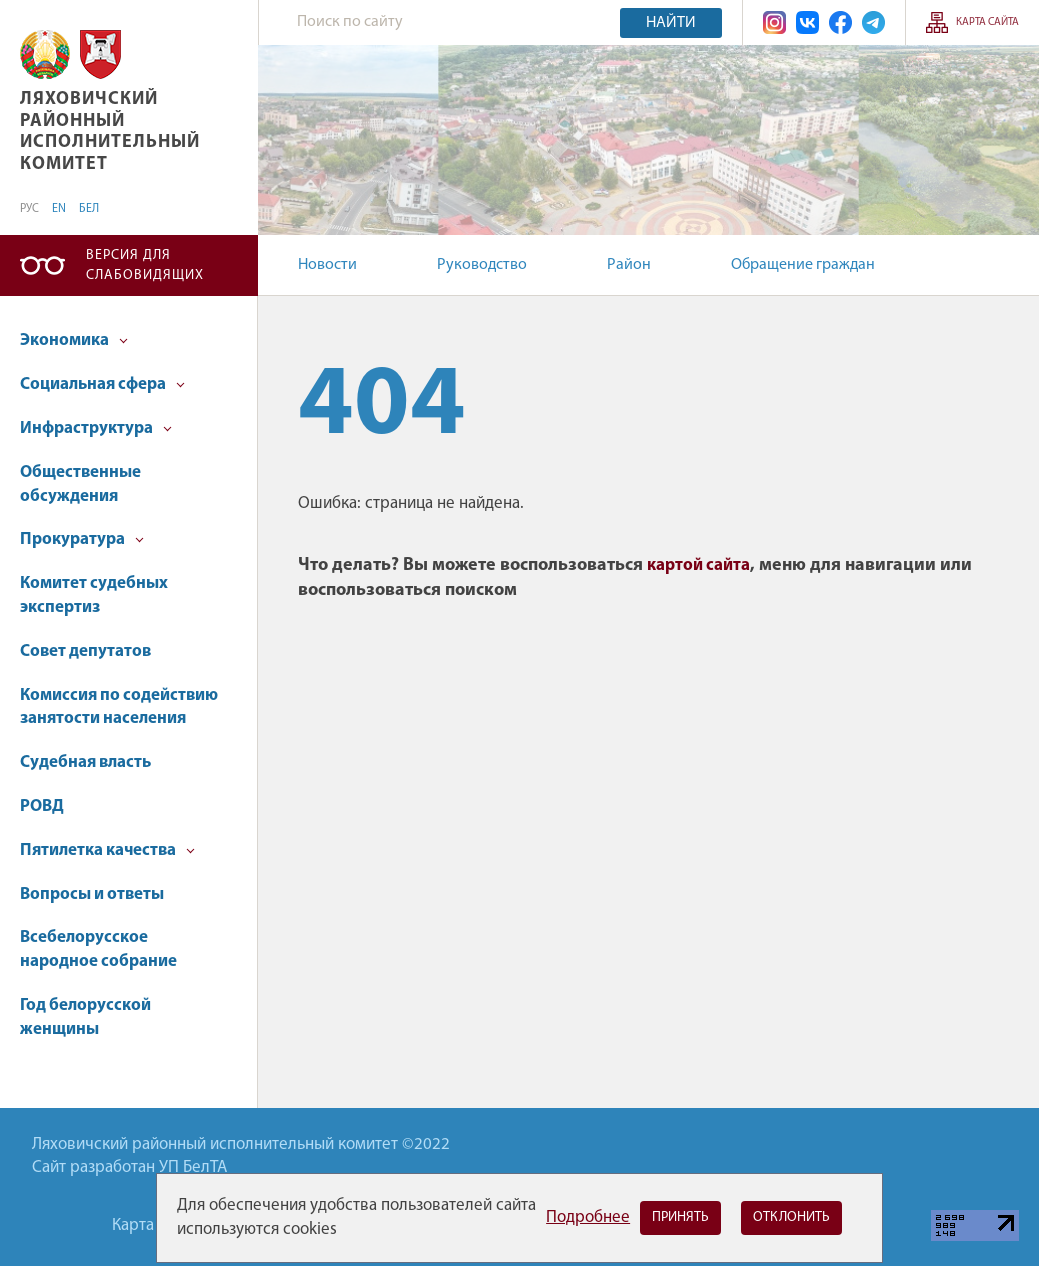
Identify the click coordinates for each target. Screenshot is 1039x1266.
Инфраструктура (96, 428)
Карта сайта (987, 22)
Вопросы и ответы (92, 894)
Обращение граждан (803, 265)
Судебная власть (85, 762)
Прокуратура (82, 539)
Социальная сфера (102, 384)
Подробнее (588, 1217)
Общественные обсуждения (80, 484)
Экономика (74, 340)
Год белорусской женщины (85, 1017)
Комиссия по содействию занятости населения (119, 707)
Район (629, 265)
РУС (29, 209)
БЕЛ (89, 209)
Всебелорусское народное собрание (98, 949)
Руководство (482, 265)
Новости (327, 265)
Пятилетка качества (107, 850)
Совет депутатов (85, 651)
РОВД (42, 806)
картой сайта (698, 565)
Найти (671, 23)
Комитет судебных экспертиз (94, 595)
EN (59, 209)
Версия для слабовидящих (145, 265)
